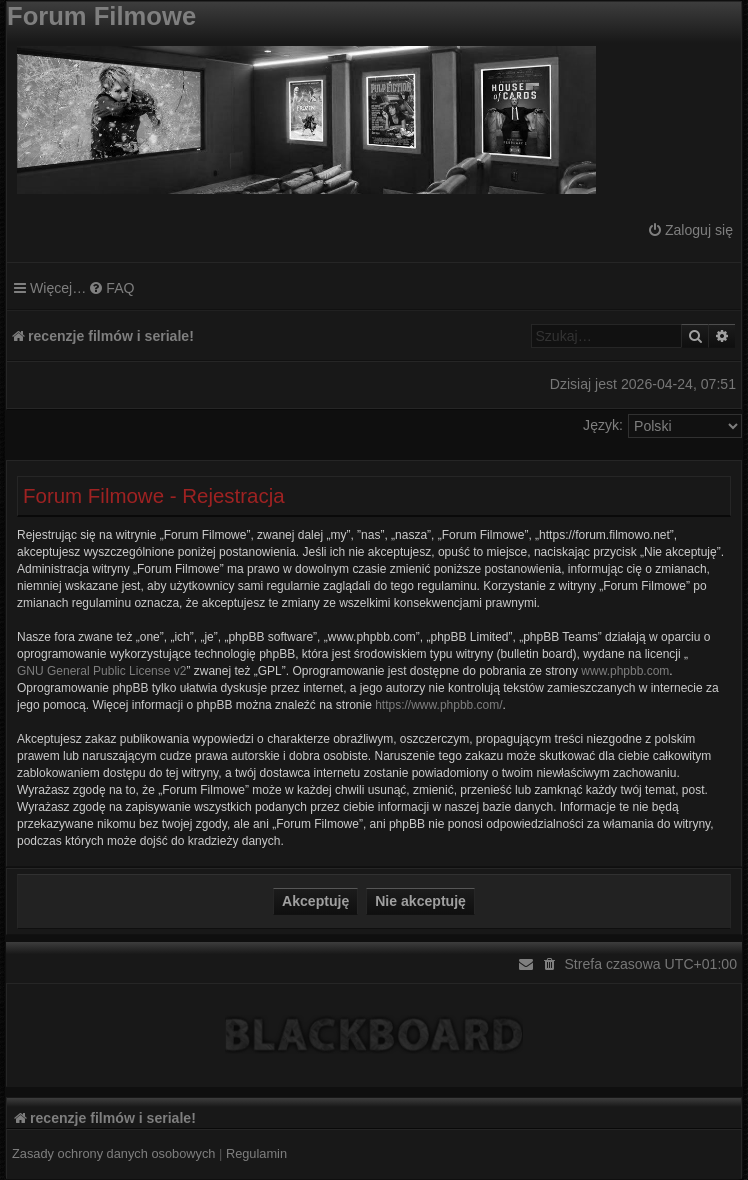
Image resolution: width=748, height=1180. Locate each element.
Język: (603, 425)
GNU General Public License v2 (101, 671)
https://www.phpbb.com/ (438, 705)
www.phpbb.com (625, 671)
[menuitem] (690, 230)
